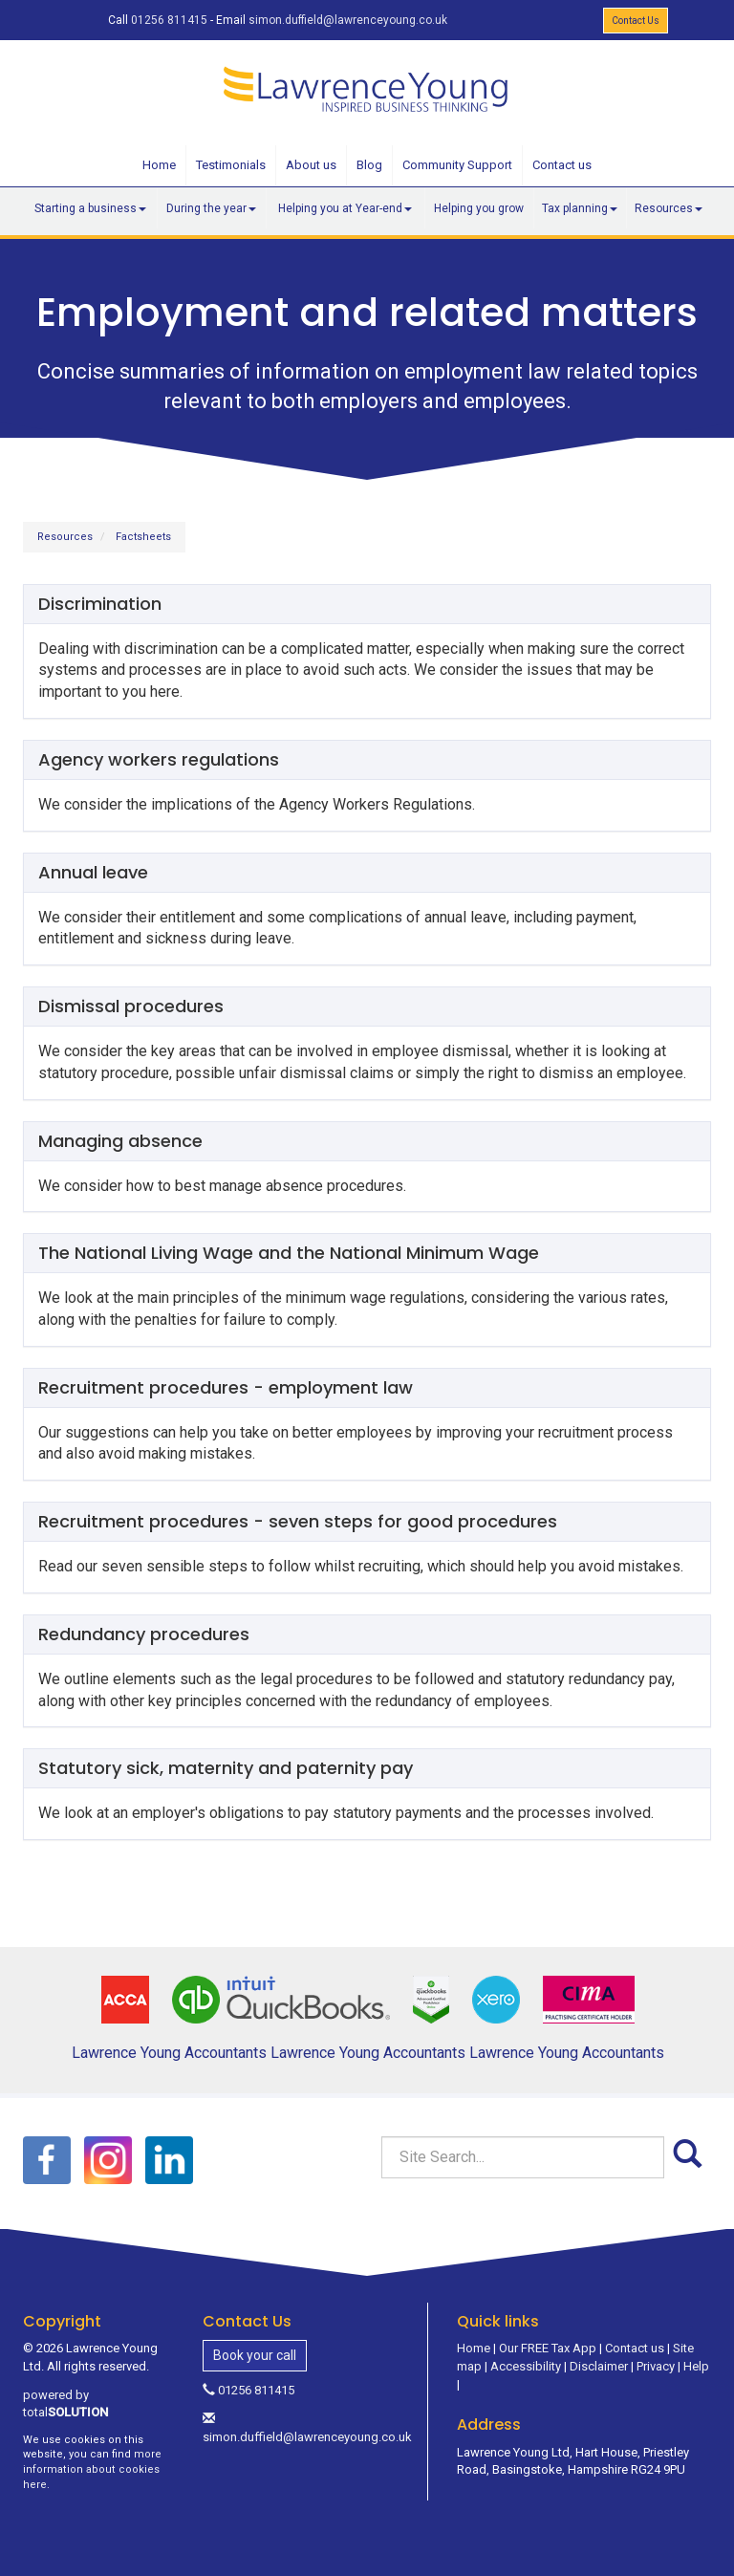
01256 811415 (169, 20)
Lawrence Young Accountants (169, 2053)
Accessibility (525, 2366)
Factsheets (143, 536)
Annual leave (93, 872)
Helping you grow (479, 208)
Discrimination (100, 604)
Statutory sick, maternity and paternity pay (225, 1768)
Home (159, 165)
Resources (668, 208)
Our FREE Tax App (547, 2348)
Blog (369, 165)
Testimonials (231, 165)
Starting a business (90, 208)
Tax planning (579, 208)
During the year (211, 208)
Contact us (562, 165)
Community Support (457, 165)
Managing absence (120, 1141)
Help (696, 2366)
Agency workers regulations (158, 759)
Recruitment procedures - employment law (225, 1387)
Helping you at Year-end (345, 208)
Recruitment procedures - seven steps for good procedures (297, 1521)
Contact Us (635, 20)
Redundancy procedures (143, 1634)
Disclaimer (599, 2366)
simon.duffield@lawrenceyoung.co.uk (347, 20)
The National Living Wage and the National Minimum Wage (288, 1253)
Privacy (656, 2366)
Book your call (254, 2355)
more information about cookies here (92, 2469)
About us (311, 165)
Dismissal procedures (131, 1006)
